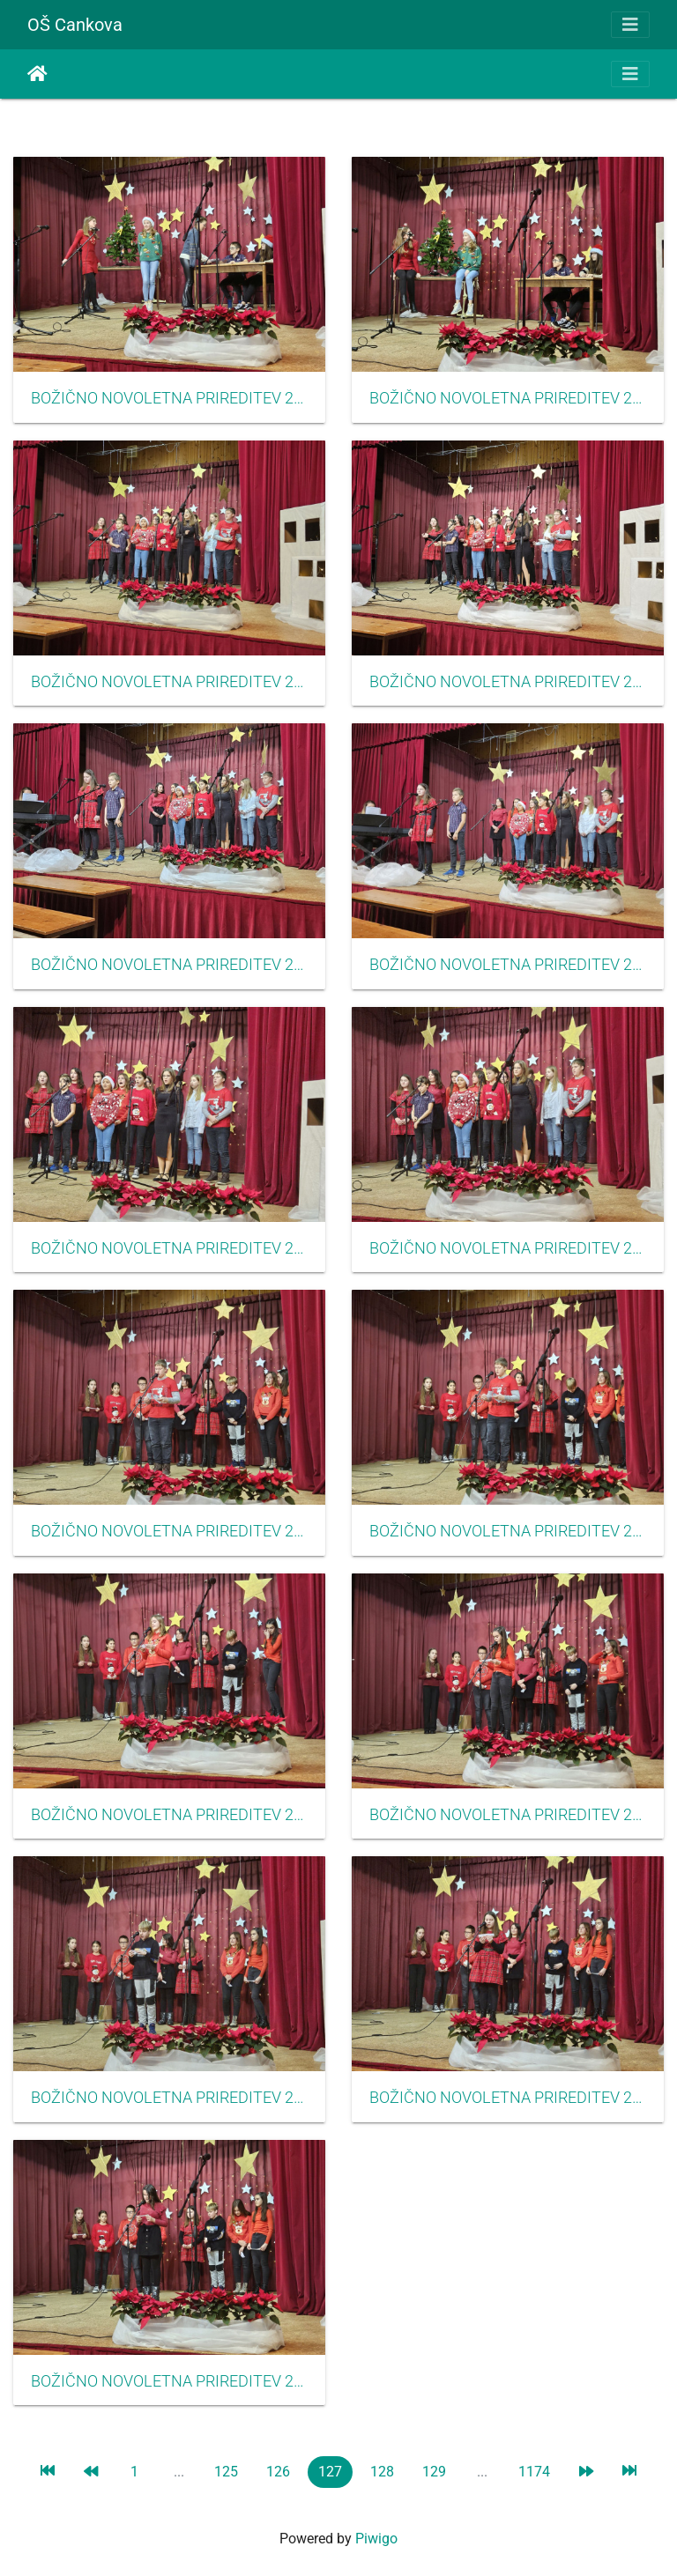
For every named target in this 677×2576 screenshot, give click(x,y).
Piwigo (376, 2538)
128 (382, 2471)
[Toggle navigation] (630, 24)
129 (434, 2471)
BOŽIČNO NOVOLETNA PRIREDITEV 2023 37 (507, 398)
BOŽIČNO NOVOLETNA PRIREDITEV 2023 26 (169, 2097)
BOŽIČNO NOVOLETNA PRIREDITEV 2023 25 (507, 2097)
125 (226, 2471)
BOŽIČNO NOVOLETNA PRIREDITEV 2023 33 (507, 964)
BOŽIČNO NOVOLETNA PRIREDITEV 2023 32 (169, 1248)
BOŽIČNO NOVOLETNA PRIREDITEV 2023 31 (507, 1248)
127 (330, 2471)
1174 (534, 2471)
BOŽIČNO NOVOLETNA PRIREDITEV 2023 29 (507, 1531)
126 (278, 2471)
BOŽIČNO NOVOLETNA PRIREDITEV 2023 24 (169, 2381)
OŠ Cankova (75, 24)
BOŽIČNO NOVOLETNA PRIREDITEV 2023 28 (507, 1815)
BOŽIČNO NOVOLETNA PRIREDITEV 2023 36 (169, 682)
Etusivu (37, 74)
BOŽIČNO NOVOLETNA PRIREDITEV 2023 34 (169, 964)
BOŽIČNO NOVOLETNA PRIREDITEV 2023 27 (169, 1815)
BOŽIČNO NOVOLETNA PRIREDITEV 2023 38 (169, 398)
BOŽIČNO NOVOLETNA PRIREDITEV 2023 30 (169, 1531)
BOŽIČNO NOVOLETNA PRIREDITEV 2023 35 (507, 682)
